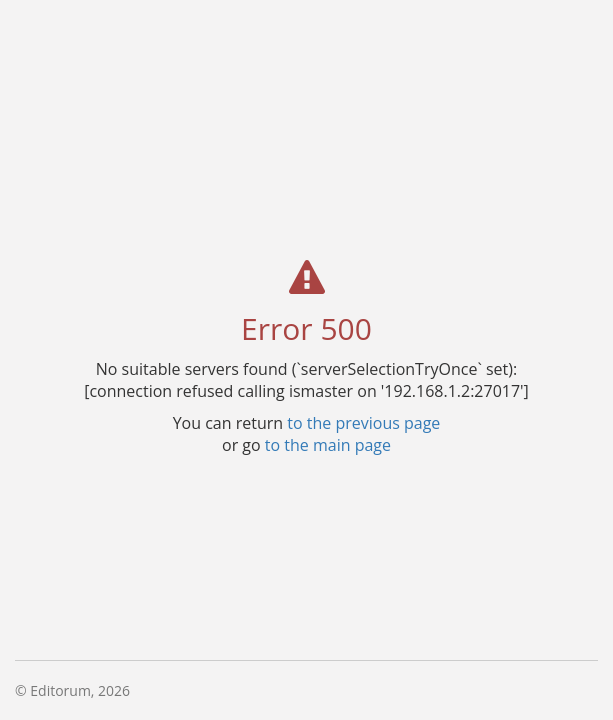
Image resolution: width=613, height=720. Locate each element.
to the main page (328, 444)
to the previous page (363, 422)
